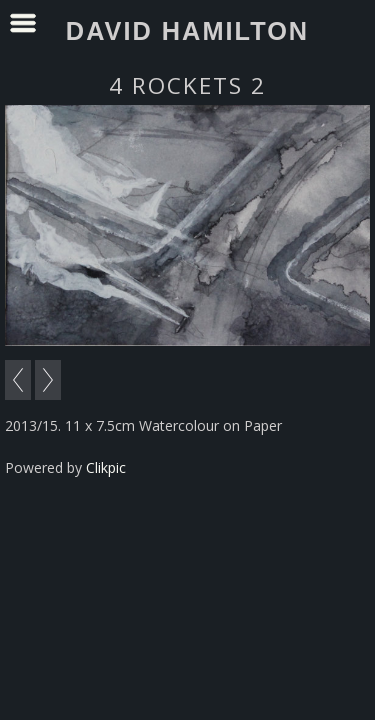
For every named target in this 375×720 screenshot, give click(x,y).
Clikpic (106, 467)
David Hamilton (187, 31)
